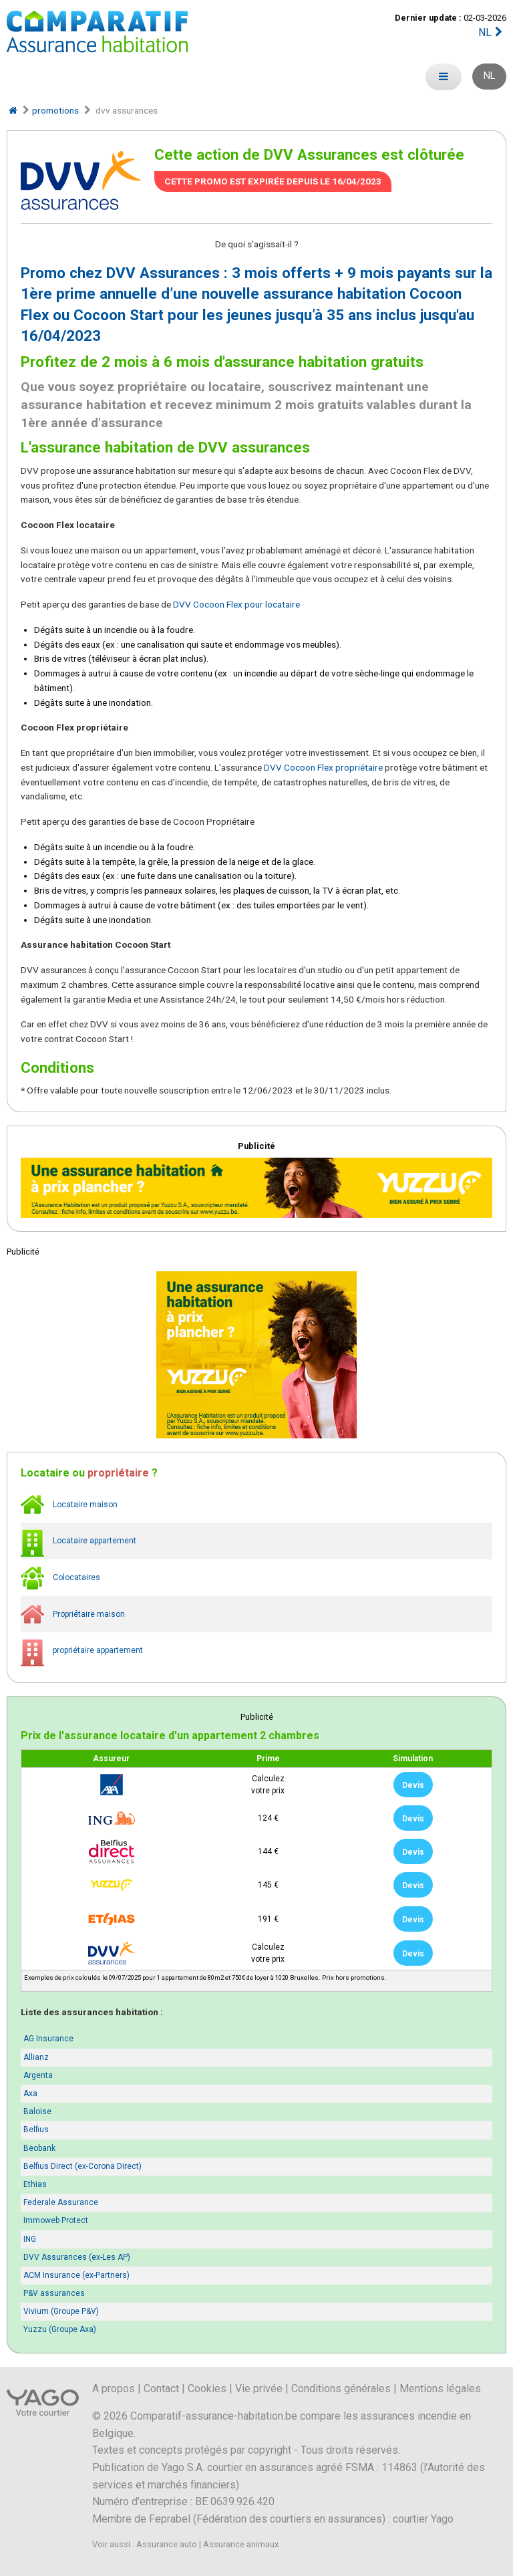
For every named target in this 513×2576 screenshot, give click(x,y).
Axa (30, 2093)
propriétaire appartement (82, 1650)
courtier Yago (423, 2519)
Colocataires (60, 1577)
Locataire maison (69, 1505)
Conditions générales (341, 2388)
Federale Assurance (60, 2202)
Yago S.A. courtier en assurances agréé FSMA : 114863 (289, 2467)
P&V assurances (54, 2293)
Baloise (37, 2111)
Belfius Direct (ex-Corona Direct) (82, 2166)
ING (29, 2239)
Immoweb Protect (55, 2220)
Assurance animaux (241, 2544)
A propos (113, 2388)
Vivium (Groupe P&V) (61, 2311)
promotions (55, 110)
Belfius (36, 2129)
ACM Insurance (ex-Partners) (76, 2275)
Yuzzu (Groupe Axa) (59, 2329)
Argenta (38, 2075)
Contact (161, 2388)
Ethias (35, 2184)
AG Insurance (48, 2038)
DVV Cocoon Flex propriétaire (323, 767)
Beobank (39, 2148)
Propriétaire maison (73, 1614)
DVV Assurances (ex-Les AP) (76, 2257)
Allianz (36, 2057)
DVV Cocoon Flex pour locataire (236, 604)
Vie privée (259, 2388)
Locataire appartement (78, 1541)
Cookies (207, 2388)
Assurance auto (166, 2544)
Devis (413, 1785)
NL (492, 32)
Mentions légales (440, 2388)
